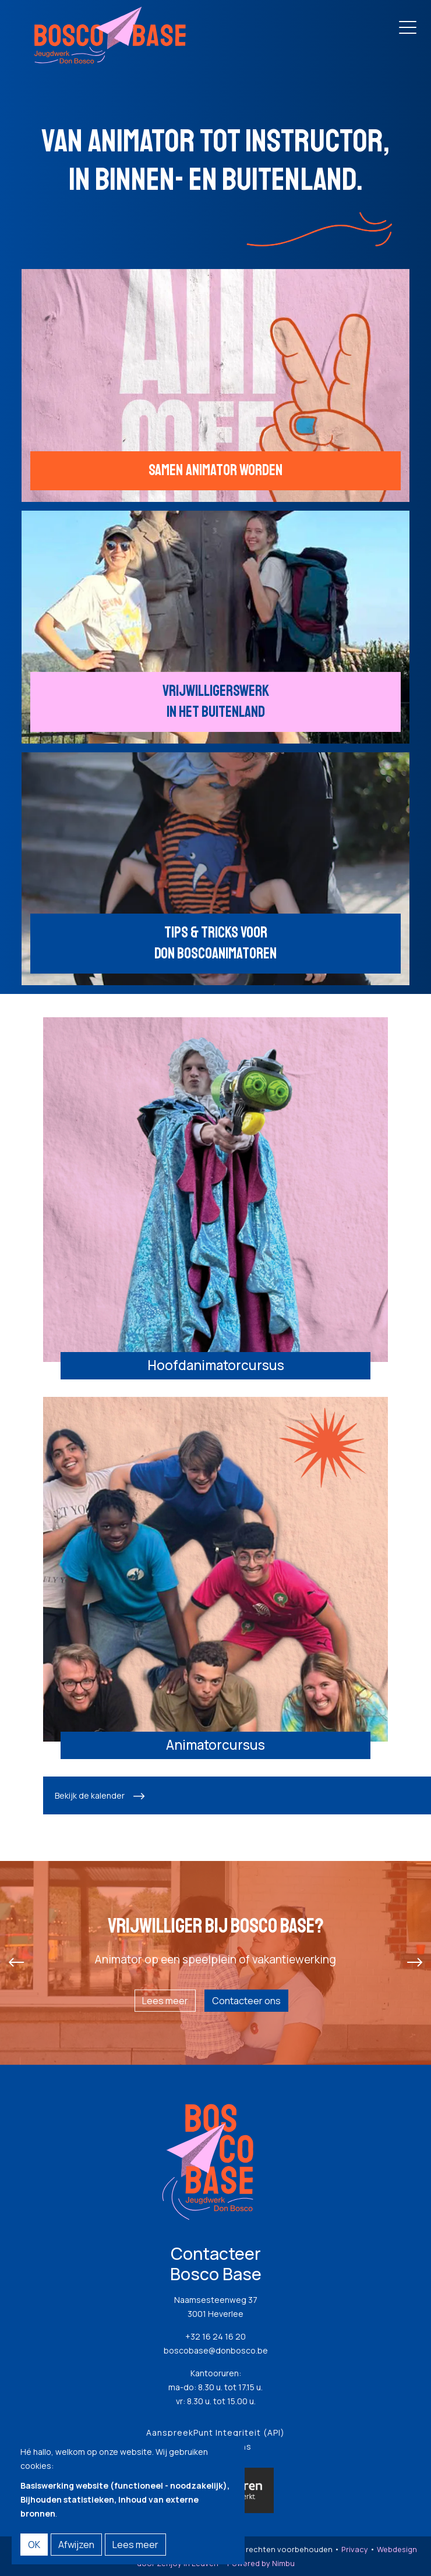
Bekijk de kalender (90, 1795)
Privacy (354, 2549)
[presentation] (16, 1962)
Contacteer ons (246, 2000)
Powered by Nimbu (261, 2563)
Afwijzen (76, 2544)
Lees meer (165, 2000)
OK (34, 2544)
